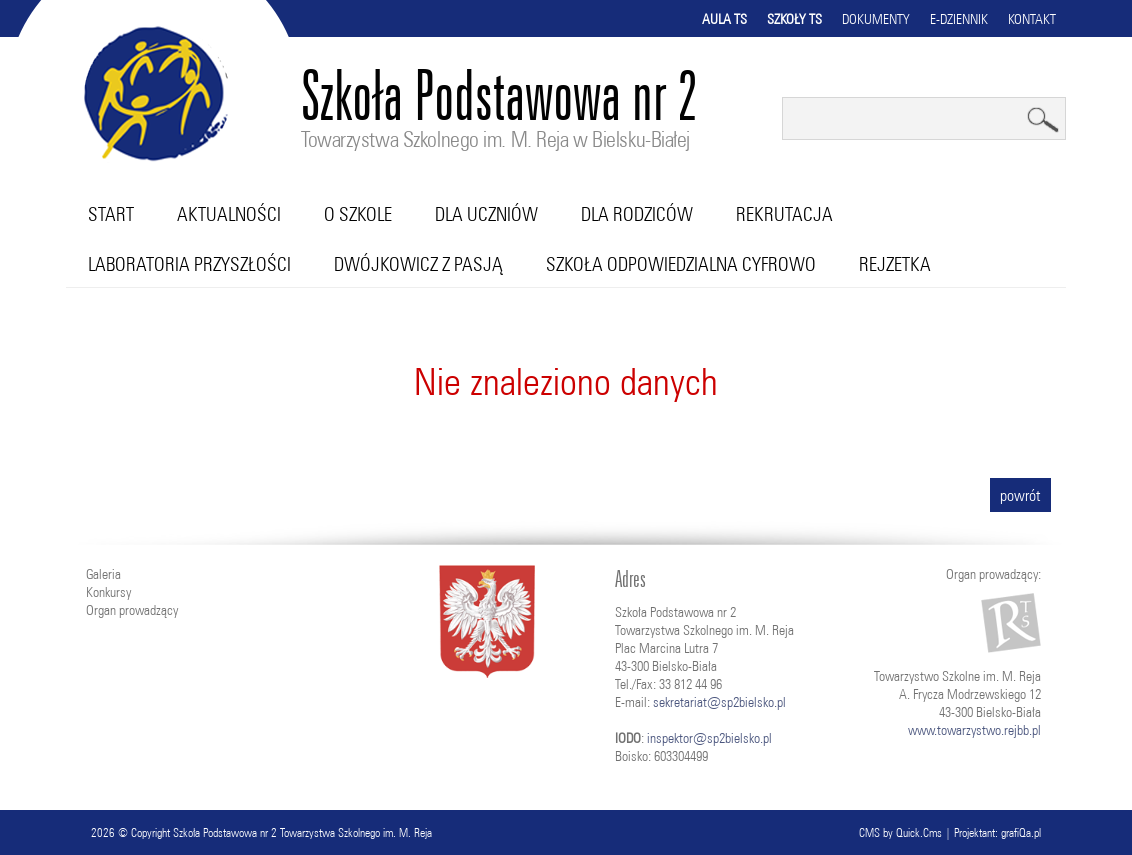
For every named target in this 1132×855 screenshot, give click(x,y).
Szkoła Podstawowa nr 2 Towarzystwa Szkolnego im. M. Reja (302, 832)
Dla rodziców (637, 214)
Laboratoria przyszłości (189, 264)
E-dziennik (959, 19)
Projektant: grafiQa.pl (997, 832)
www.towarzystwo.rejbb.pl (974, 730)
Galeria (103, 574)
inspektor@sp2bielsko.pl (709, 738)
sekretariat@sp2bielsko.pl (719, 702)
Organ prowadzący (132, 610)
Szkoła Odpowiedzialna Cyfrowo (681, 264)
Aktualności (229, 214)
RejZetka (895, 264)
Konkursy (108, 592)
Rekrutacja (784, 214)
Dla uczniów (486, 214)
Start (111, 214)
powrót (1020, 495)
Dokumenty (876, 19)
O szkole (358, 214)
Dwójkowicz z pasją (418, 264)
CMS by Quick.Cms (900, 832)
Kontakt (1032, 19)
